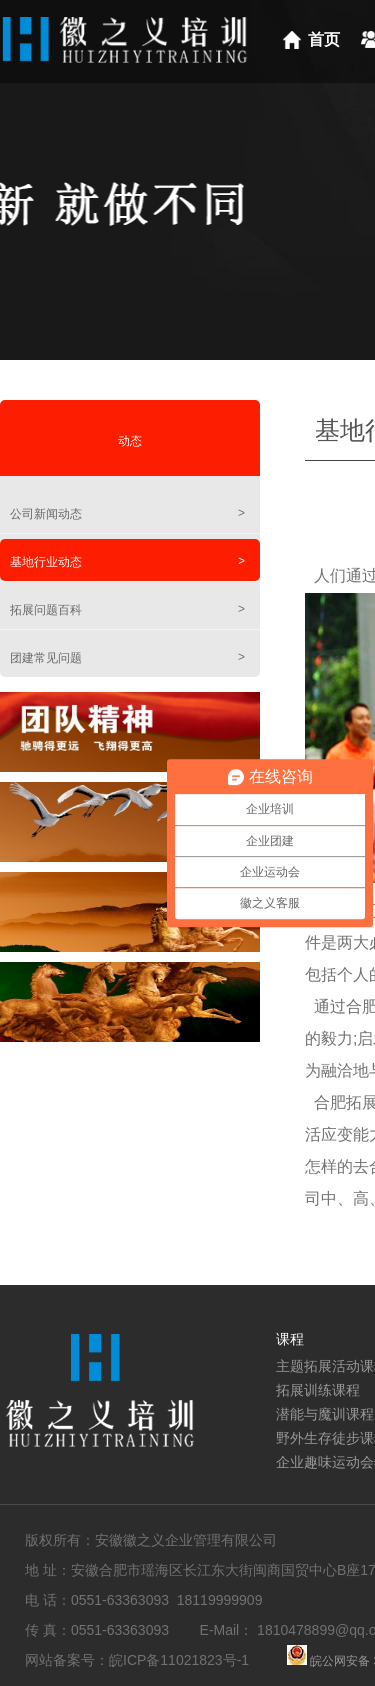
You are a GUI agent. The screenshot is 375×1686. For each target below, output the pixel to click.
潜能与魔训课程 (325, 1414)
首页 (324, 39)
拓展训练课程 (318, 1390)
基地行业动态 (127, 561)
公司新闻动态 (127, 513)
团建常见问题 (127, 657)
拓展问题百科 (127, 609)
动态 (130, 441)
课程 (290, 1339)
